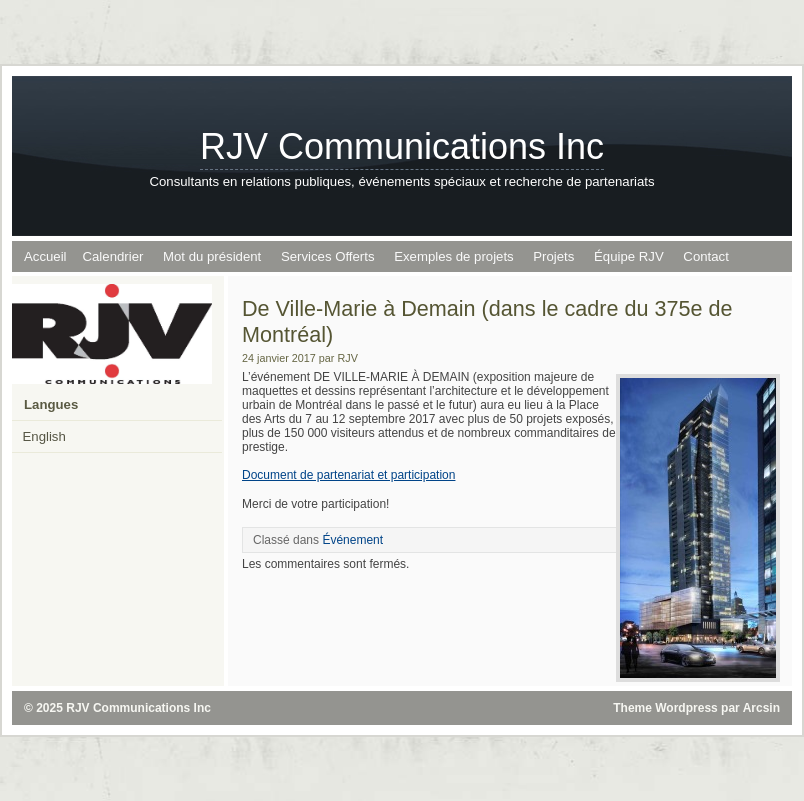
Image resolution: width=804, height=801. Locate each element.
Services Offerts (328, 256)
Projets (553, 256)
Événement (352, 540)
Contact (705, 256)
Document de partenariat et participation (348, 475)
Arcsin (761, 708)
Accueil (45, 256)
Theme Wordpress (665, 708)
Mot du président (212, 256)
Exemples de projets (453, 256)
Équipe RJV (629, 256)
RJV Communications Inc (402, 146)
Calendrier (113, 256)
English (44, 436)
